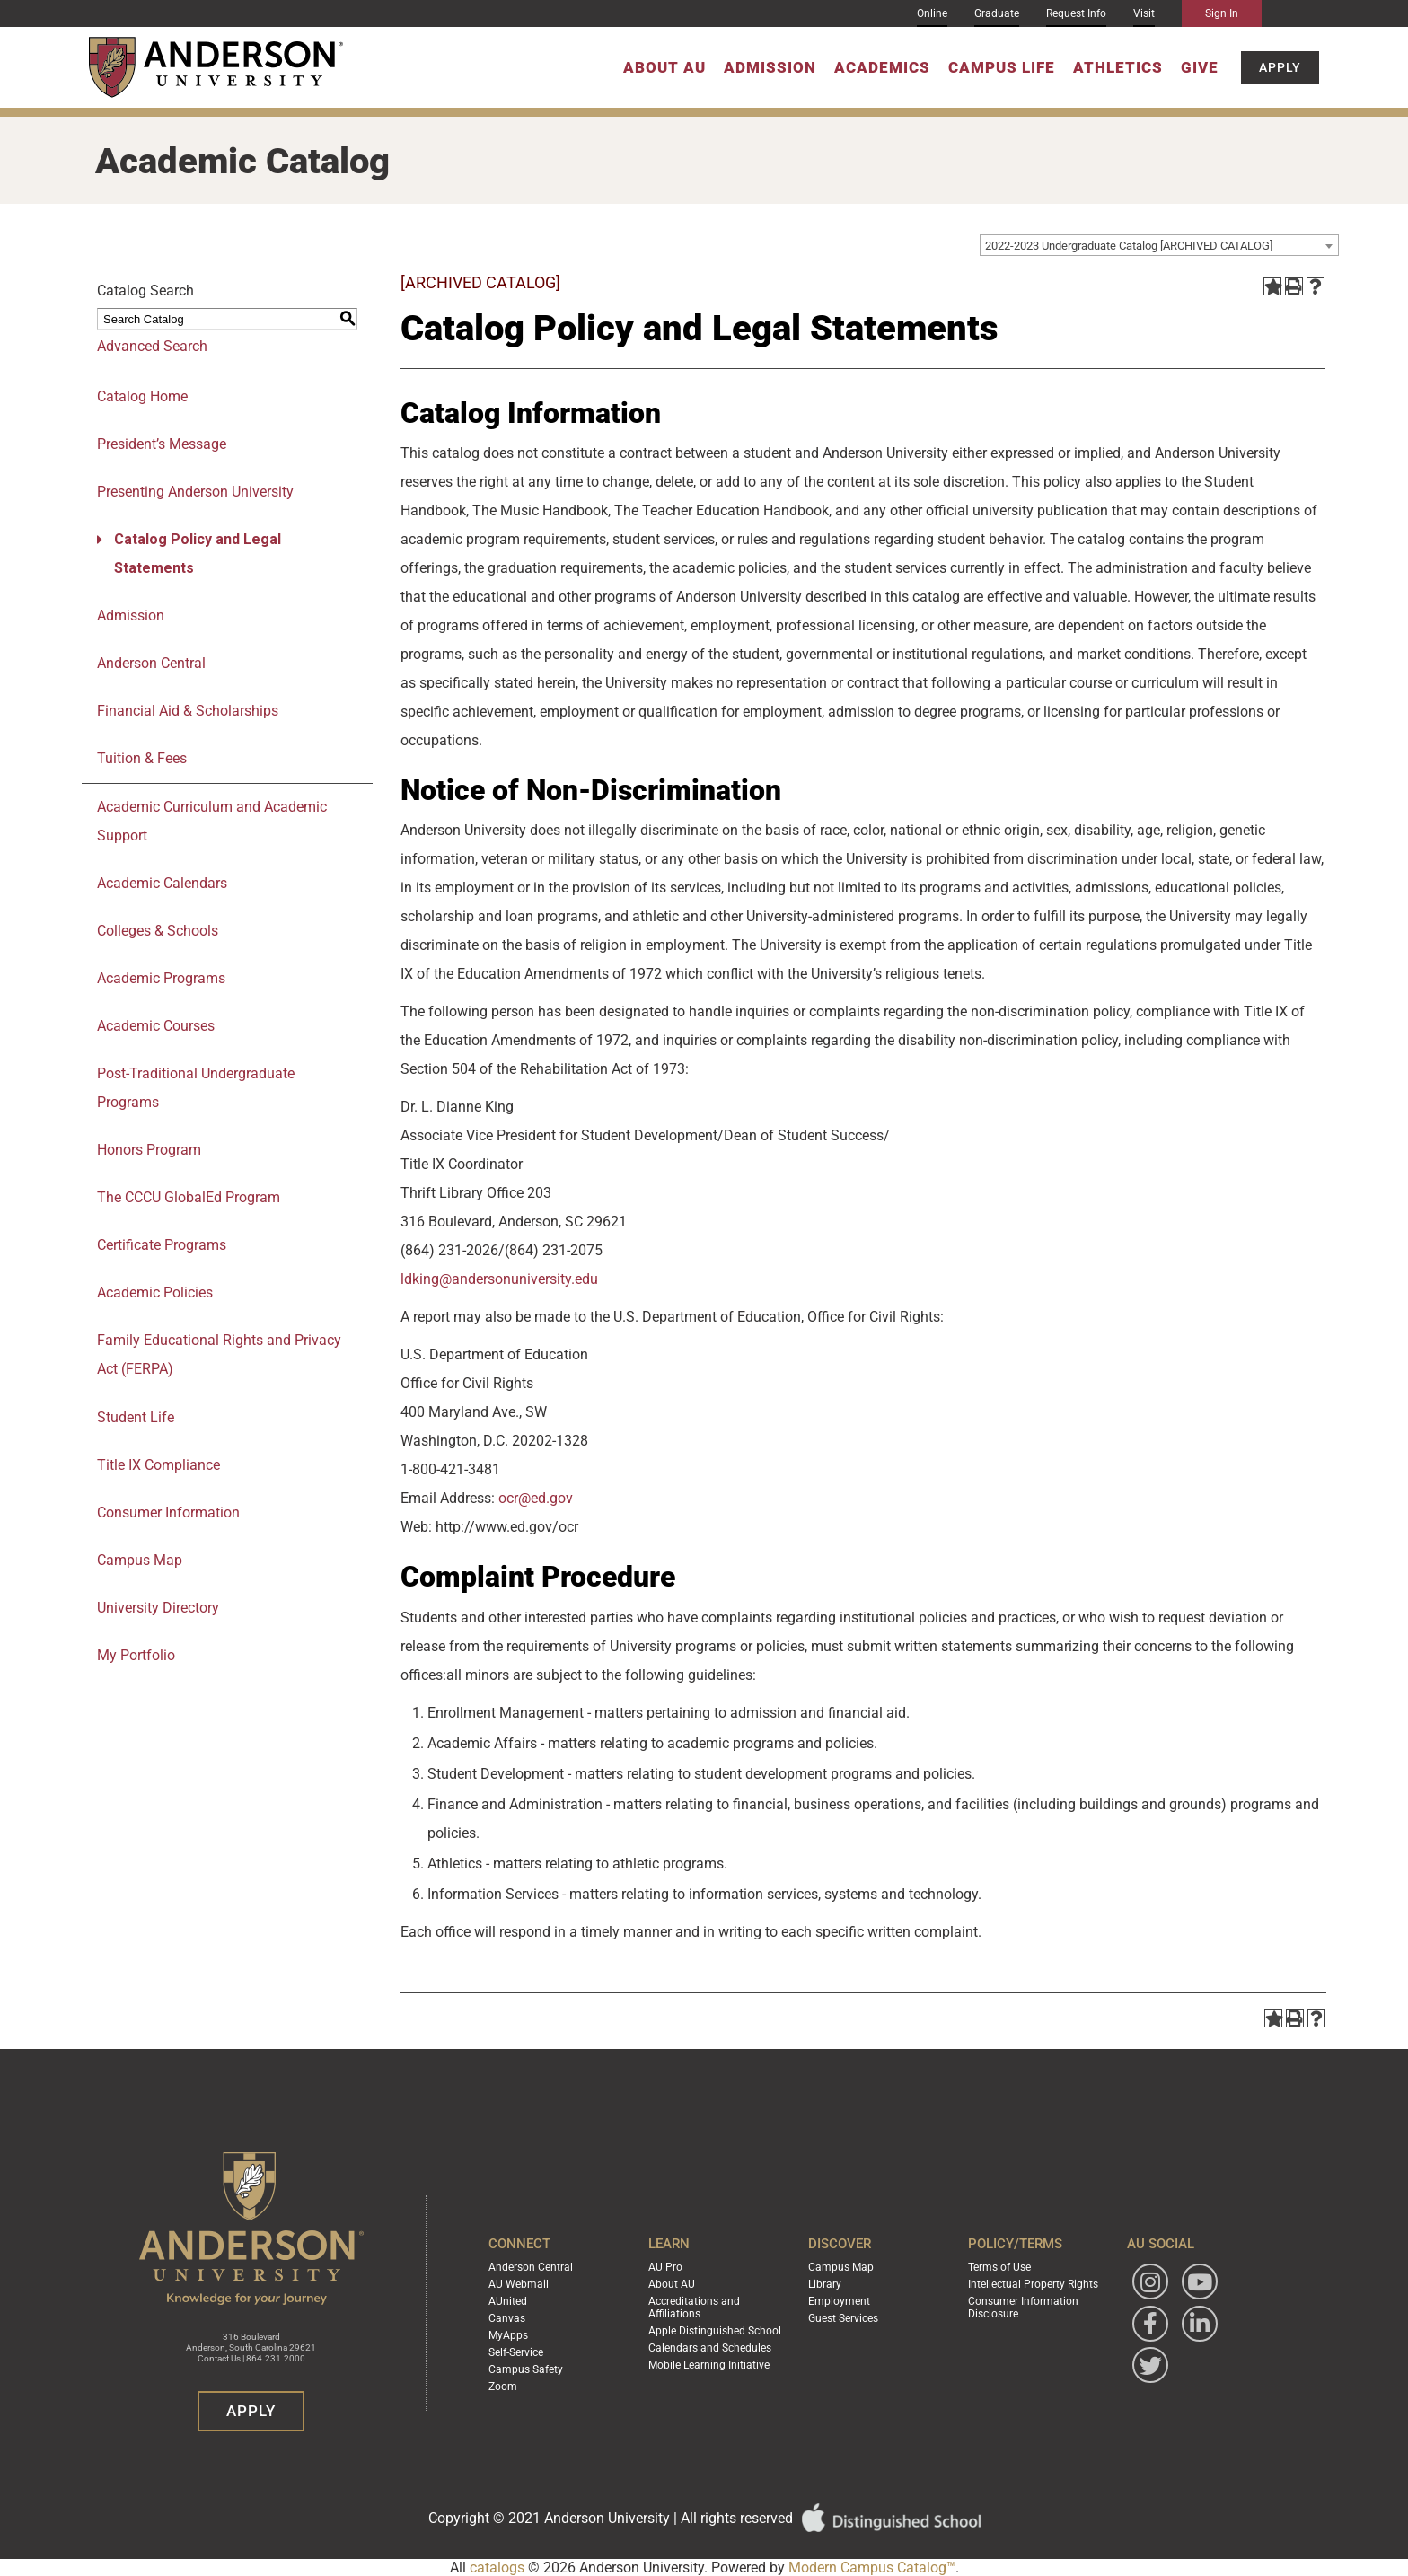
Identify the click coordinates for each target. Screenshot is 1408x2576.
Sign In (1221, 13)
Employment (839, 2301)
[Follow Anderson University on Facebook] (1150, 2324)
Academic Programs (161, 978)
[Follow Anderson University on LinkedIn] (1200, 2324)
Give (1200, 67)
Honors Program (149, 1149)
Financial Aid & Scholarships (187, 710)
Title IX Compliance (158, 1464)
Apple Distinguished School (714, 2331)
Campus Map (139, 1560)
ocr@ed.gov (535, 1498)
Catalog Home (142, 396)
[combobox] (1159, 245)
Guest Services (843, 2318)
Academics (882, 67)
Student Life (135, 1417)
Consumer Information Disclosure (1023, 2307)
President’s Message (161, 444)
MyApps (508, 2335)
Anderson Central (151, 663)
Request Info (1076, 13)
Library (824, 2284)
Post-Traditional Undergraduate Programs (196, 1088)
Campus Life (1001, 67)
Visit (1144, 13)
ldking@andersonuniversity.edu (499, 1279)
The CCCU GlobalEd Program (188, 1197)
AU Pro (665, 2267)
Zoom (502, 2386)
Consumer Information (168, 1512)
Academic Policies (155, 1292)
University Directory (158, 1607)
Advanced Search (152, 346)
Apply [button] (1280, 67)
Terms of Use (999, 2267)
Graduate (996, 13)
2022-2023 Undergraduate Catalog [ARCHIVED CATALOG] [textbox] (1128, 245)
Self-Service (515, 2352)
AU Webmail (518, 2284)
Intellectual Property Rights (1033, 2284)
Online (932, 13)
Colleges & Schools (157, 930)
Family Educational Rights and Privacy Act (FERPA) (219, 1354)
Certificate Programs (161, 1244)
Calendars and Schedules (709, 2348)
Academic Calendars (162, 883)
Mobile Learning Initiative (709, 2365)
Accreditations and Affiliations (694, 2307)
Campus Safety (525, 2369)
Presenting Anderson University (195, 491)
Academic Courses (156, 1025)
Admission (770, 67)
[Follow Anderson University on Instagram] (1150, 2281)
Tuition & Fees (142, 758)
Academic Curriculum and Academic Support (212, 821)
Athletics (1118, 67)
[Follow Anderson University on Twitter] (1150, 2365)
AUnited (507, 2301)
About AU (664, 67)
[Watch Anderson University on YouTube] (1200, 2281)
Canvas (506, 2318)
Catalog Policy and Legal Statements (197, 553)
